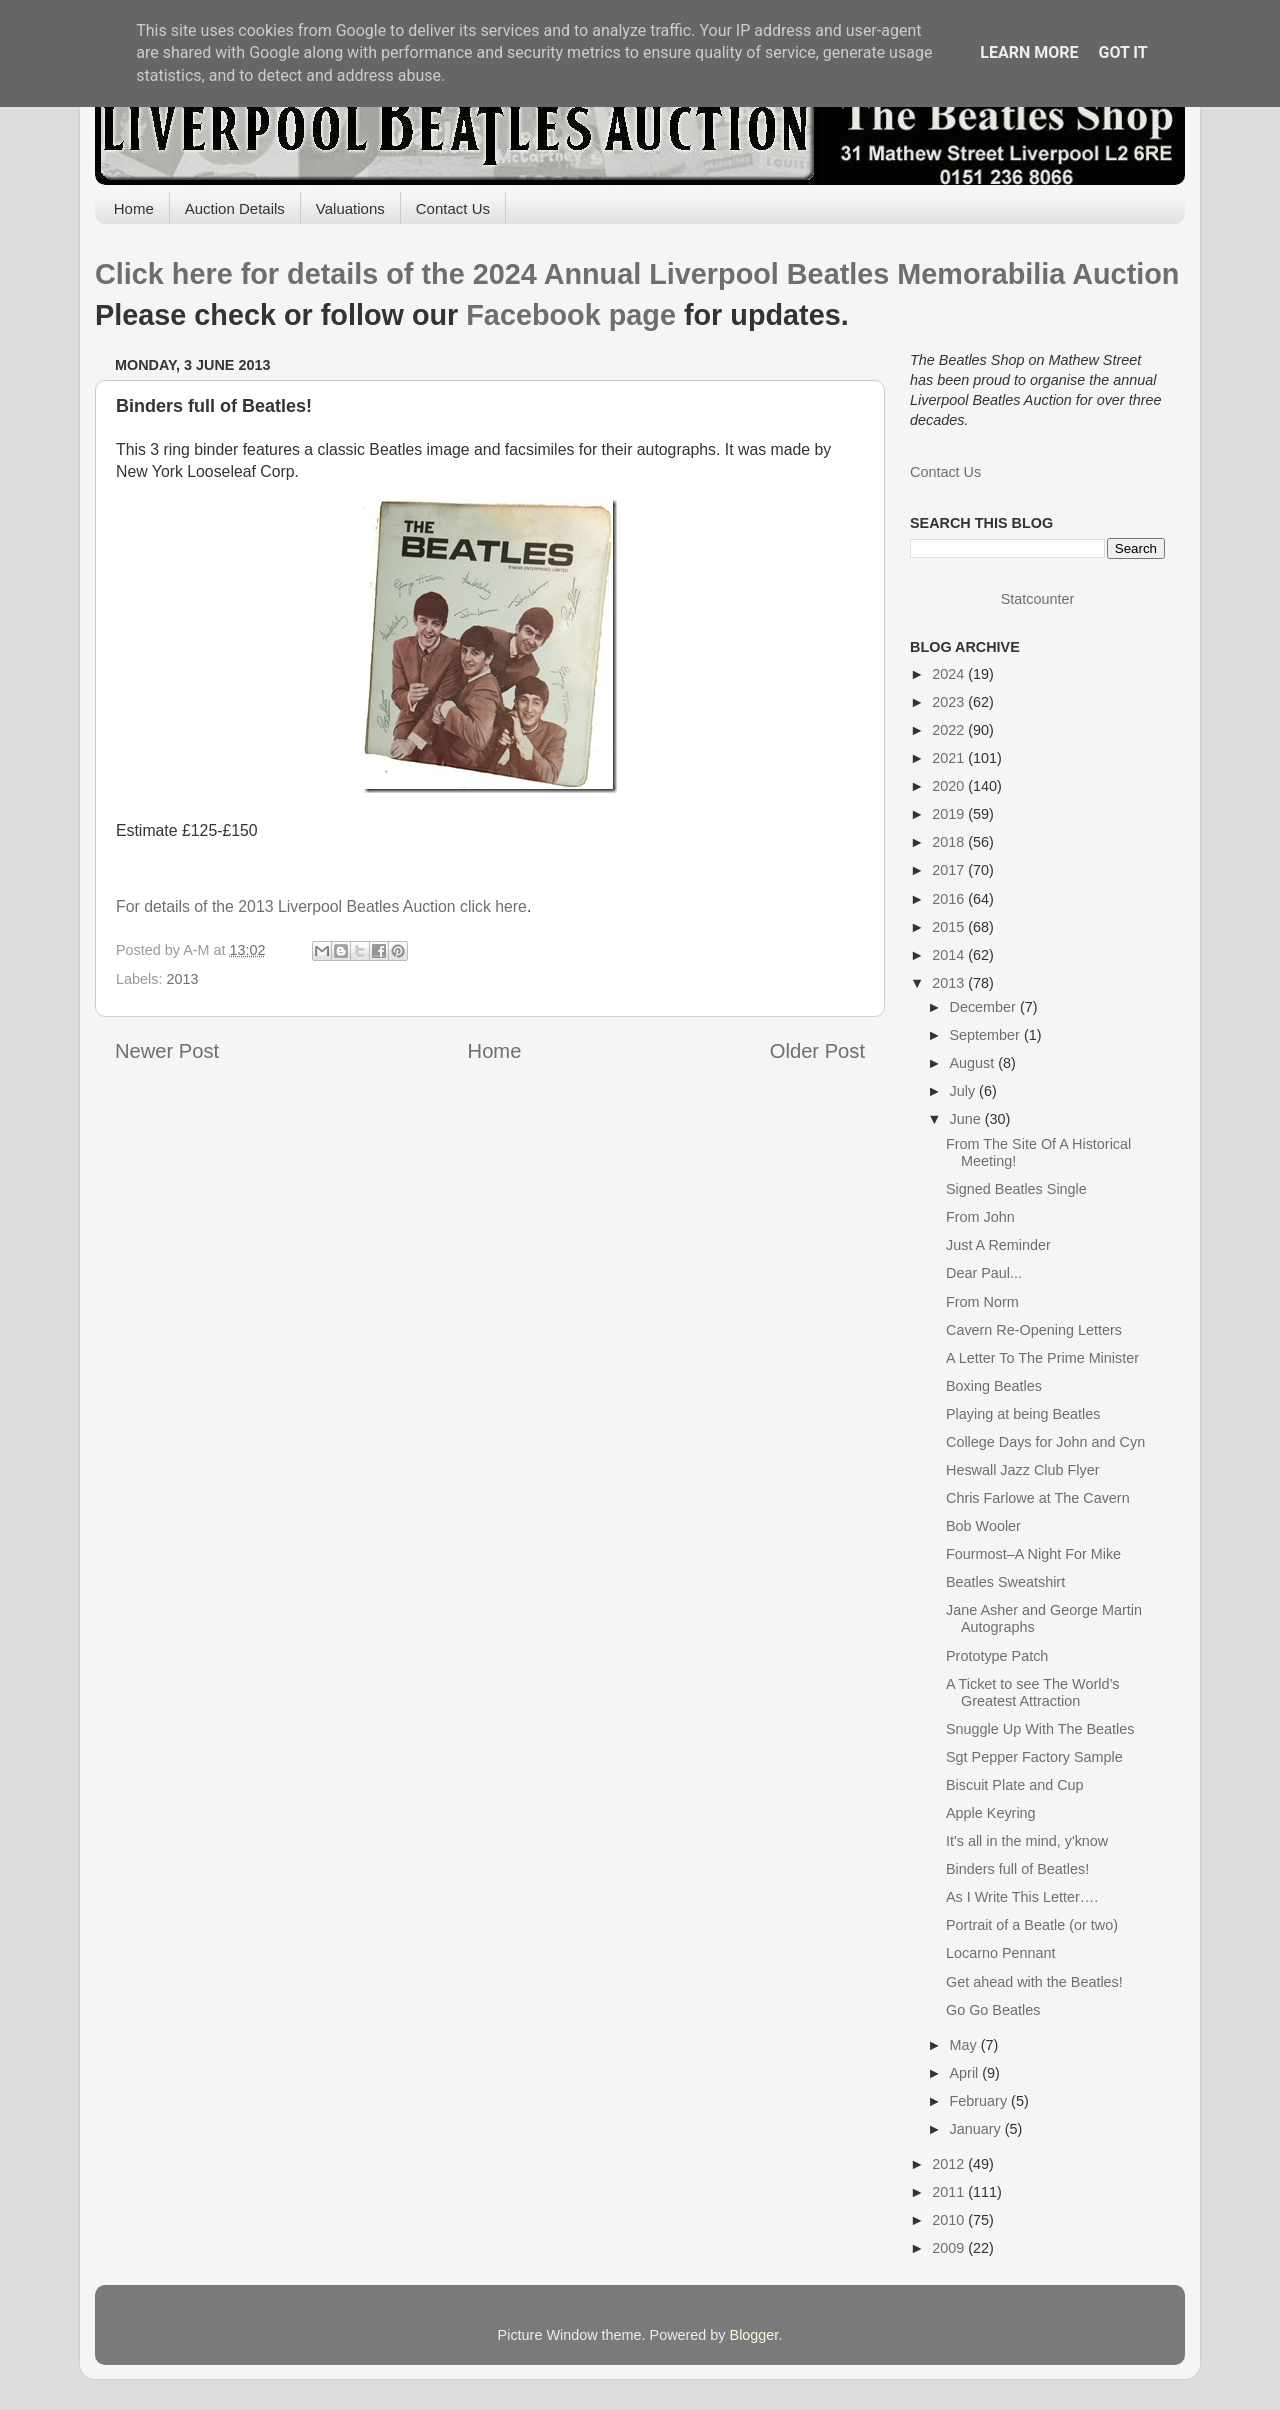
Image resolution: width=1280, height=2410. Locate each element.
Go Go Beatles (993, 2010)
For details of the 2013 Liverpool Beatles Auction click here (321, 906)
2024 (950, 674)
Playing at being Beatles (1023, 1414)
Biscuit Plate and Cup (1015, 1785)
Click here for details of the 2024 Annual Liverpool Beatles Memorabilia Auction (637, 274)
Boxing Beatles (994, 1386)
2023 (950, 702)
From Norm (982, 1302)
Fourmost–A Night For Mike (1033, 1554)
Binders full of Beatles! (1017, 1869)
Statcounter (1038, 599)
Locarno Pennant (1001, 1953)
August (974, 1063)
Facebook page (571, 315)
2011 (950, 2192)
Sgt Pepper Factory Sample (1034, 1757)
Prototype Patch (997, 1656)
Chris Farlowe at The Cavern (1038, 1498)
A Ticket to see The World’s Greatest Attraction (1033, 1692)
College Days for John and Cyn (1045, 1442)
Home (134, 208)
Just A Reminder (998, 1245)
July (965, 1091)
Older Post (817, 1051)
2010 (950, 2220)
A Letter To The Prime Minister (1042, 1358)
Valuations (350, 208)
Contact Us (453, 208)
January (977, 2129)
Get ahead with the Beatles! (1034, 1982)
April (966, 2073)
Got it (1122, 52)
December (985, 1007)
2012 (950, 2164)
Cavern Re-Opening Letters (1034, 1330)
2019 (950, 814)
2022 (950, 730)
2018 (950, 842)
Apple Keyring (991, 1813)
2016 (950, 899)
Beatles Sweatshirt (1005, 1582)
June (967, 1119)
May (965, 2045)
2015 (950, 927)
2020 (950, 786)
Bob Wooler (983, 1526)
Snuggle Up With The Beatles (1040, 1729)
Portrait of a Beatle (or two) (1032, 1925)
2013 (182, 979)
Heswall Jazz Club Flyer (1023, 1470)
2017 (950, 870)
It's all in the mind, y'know (1027, 1841)
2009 (950, 2248)
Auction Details (235, 208)
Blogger (754, 2335)
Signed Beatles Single (1016, 1189)
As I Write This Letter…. (1022, 1897)
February (981, 2101)
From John (980, 1217)
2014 (950, 955)
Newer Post (167, 1051)
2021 (950, 758)
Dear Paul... (984, 1273)
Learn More (1029, 52)
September (987, 1035)
